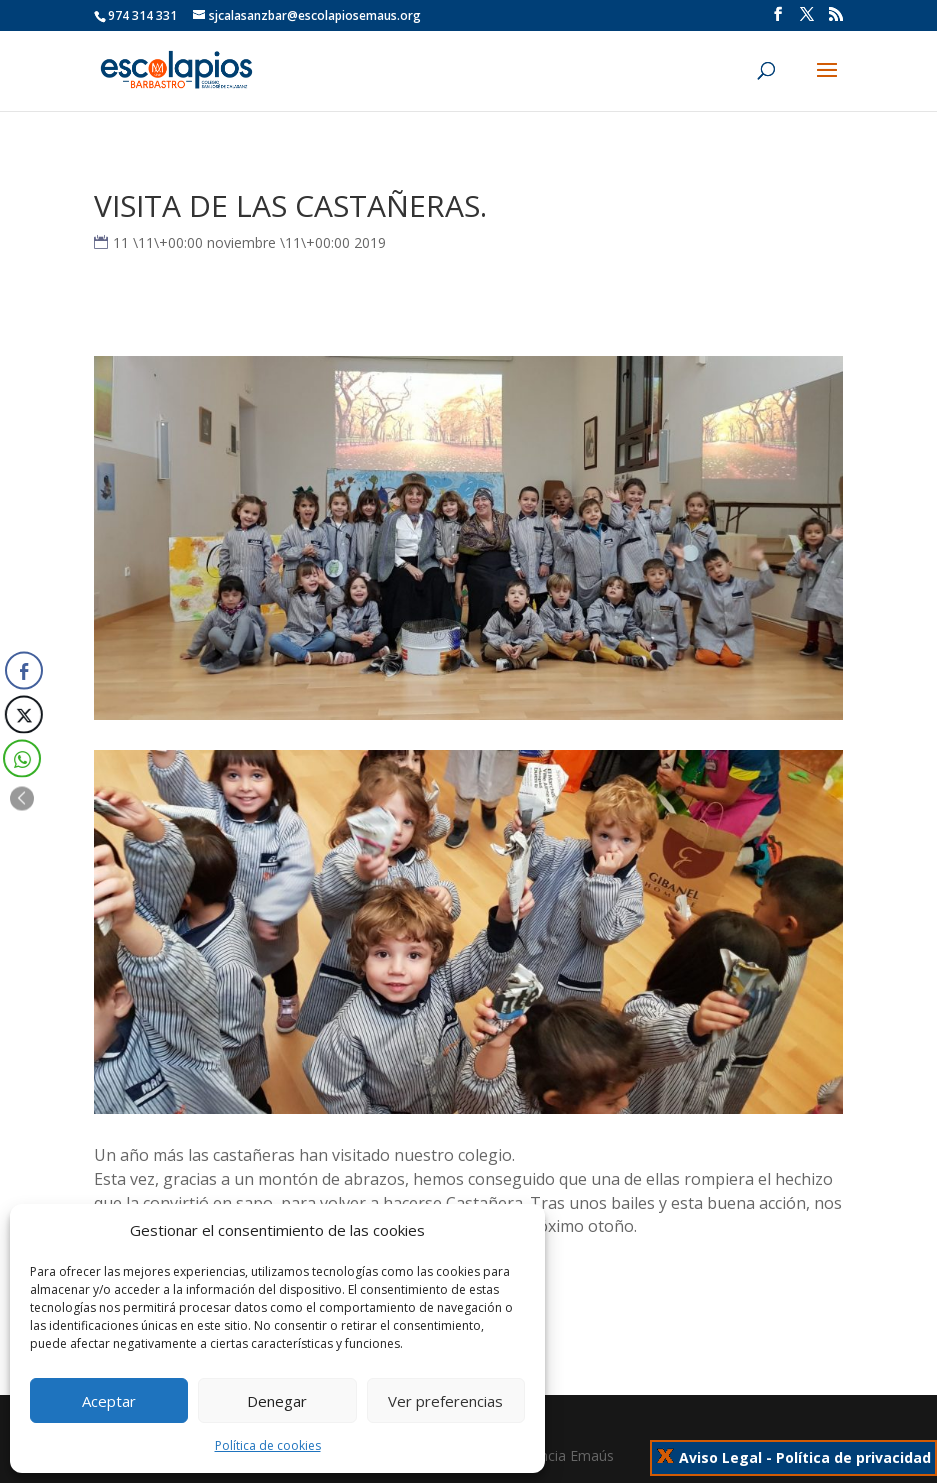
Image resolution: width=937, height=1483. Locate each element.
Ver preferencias (445, 1401)
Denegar (277, 1401)
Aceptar (109, 1401)
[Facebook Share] (24, 670)
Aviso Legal (720, 1457)
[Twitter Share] (22, 714)
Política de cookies (268, 1445)
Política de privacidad (853, 1457)
